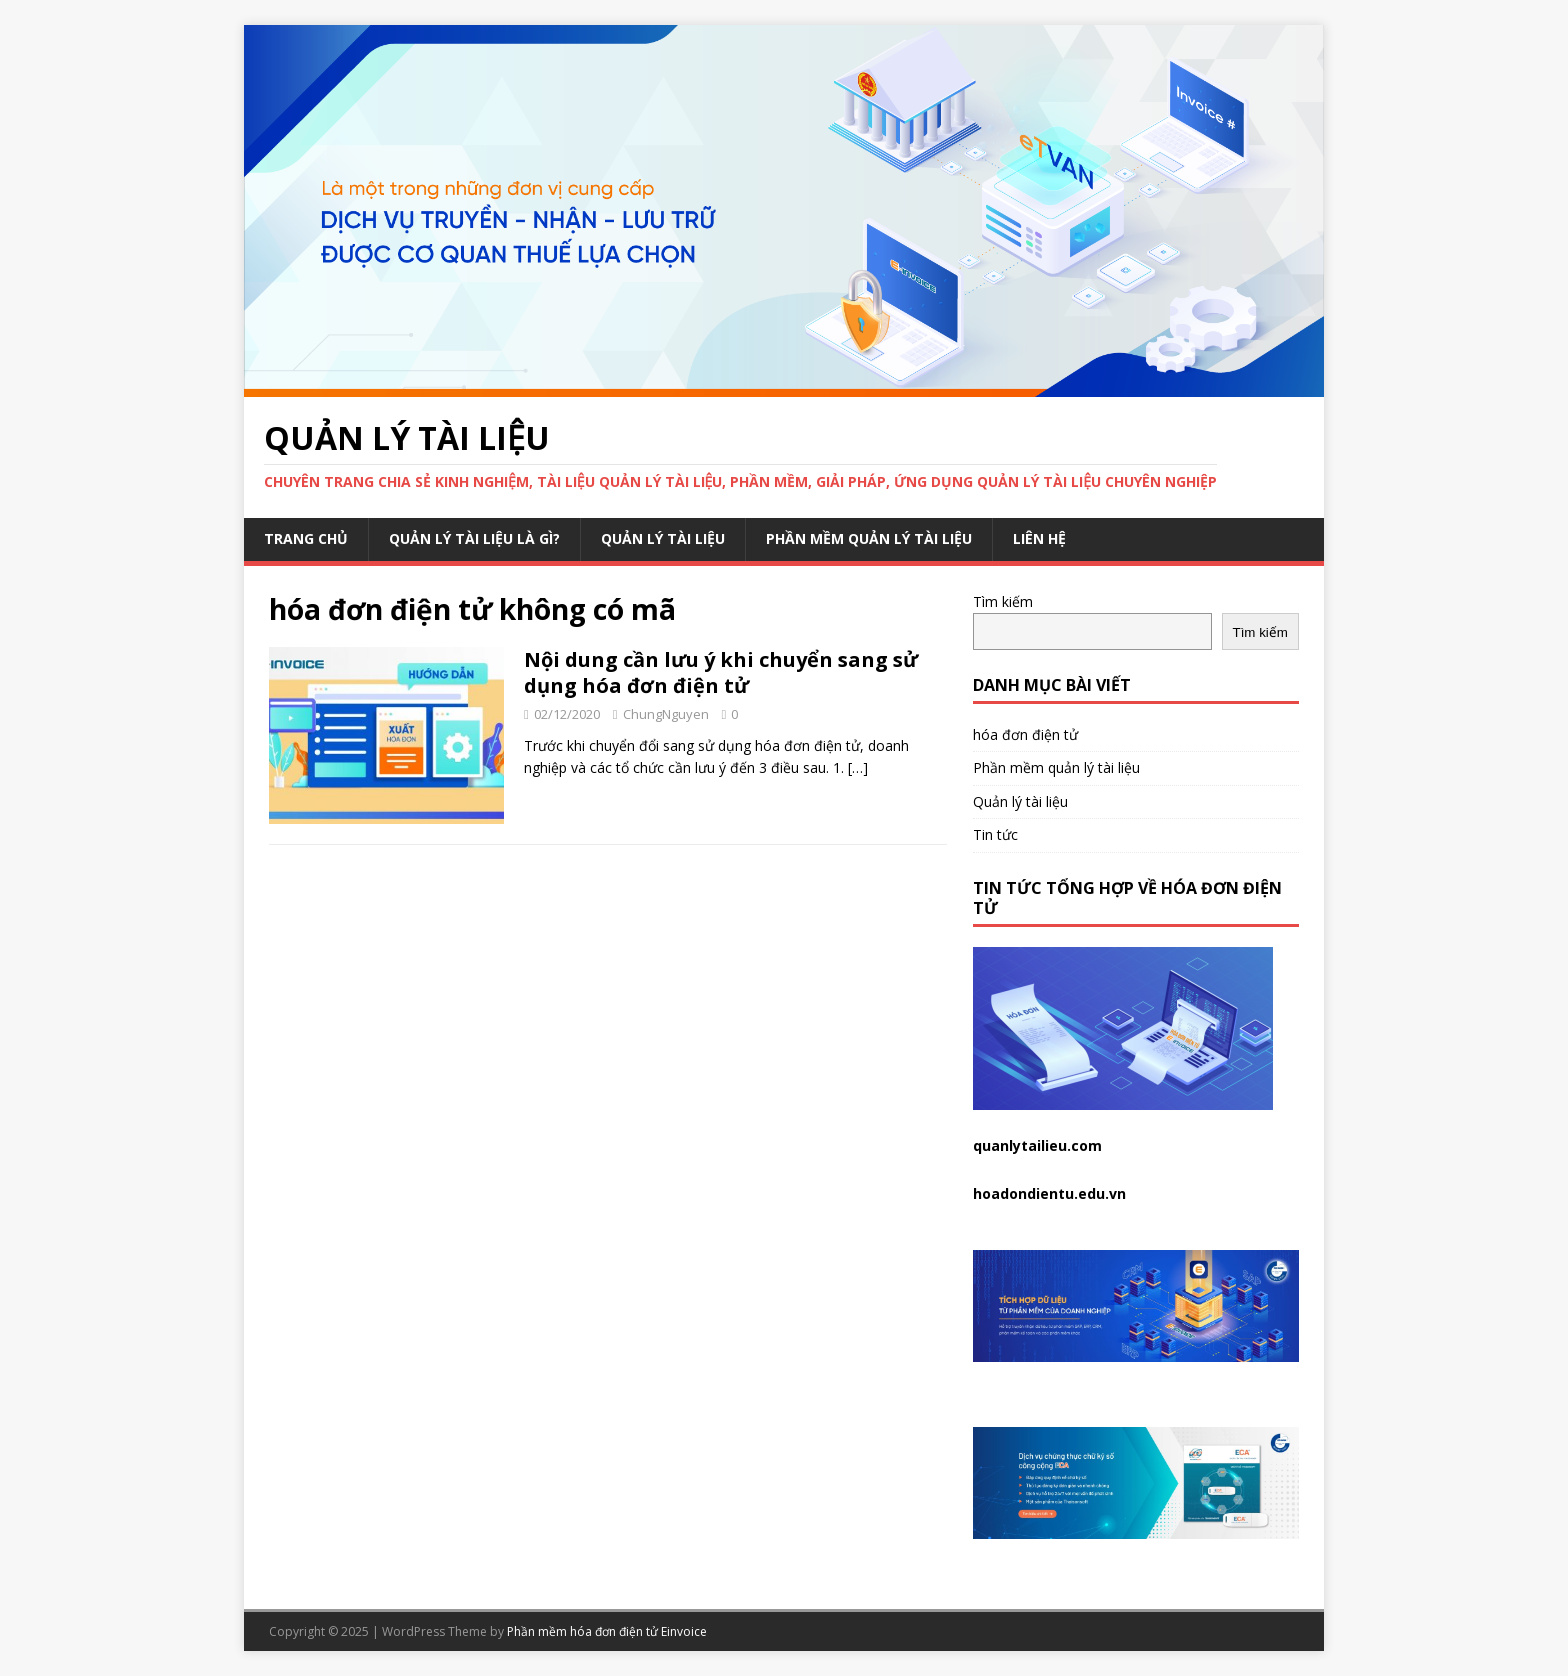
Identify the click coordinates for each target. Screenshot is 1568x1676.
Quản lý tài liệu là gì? (474, 538)
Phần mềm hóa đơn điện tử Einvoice (607, 1631)
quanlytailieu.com (1037, 1145)
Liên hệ (1039, 538)
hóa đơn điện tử (1025, 734)
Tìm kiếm (1003, 601)
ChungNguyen (666, 714)
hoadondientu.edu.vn (1049, 1193)
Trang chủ (306, 538)
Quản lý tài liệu (663, 538)
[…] (858, 767)
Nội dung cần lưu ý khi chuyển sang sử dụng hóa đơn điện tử (721, 672)
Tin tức (995, 834)
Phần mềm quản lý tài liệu (869, 538)
